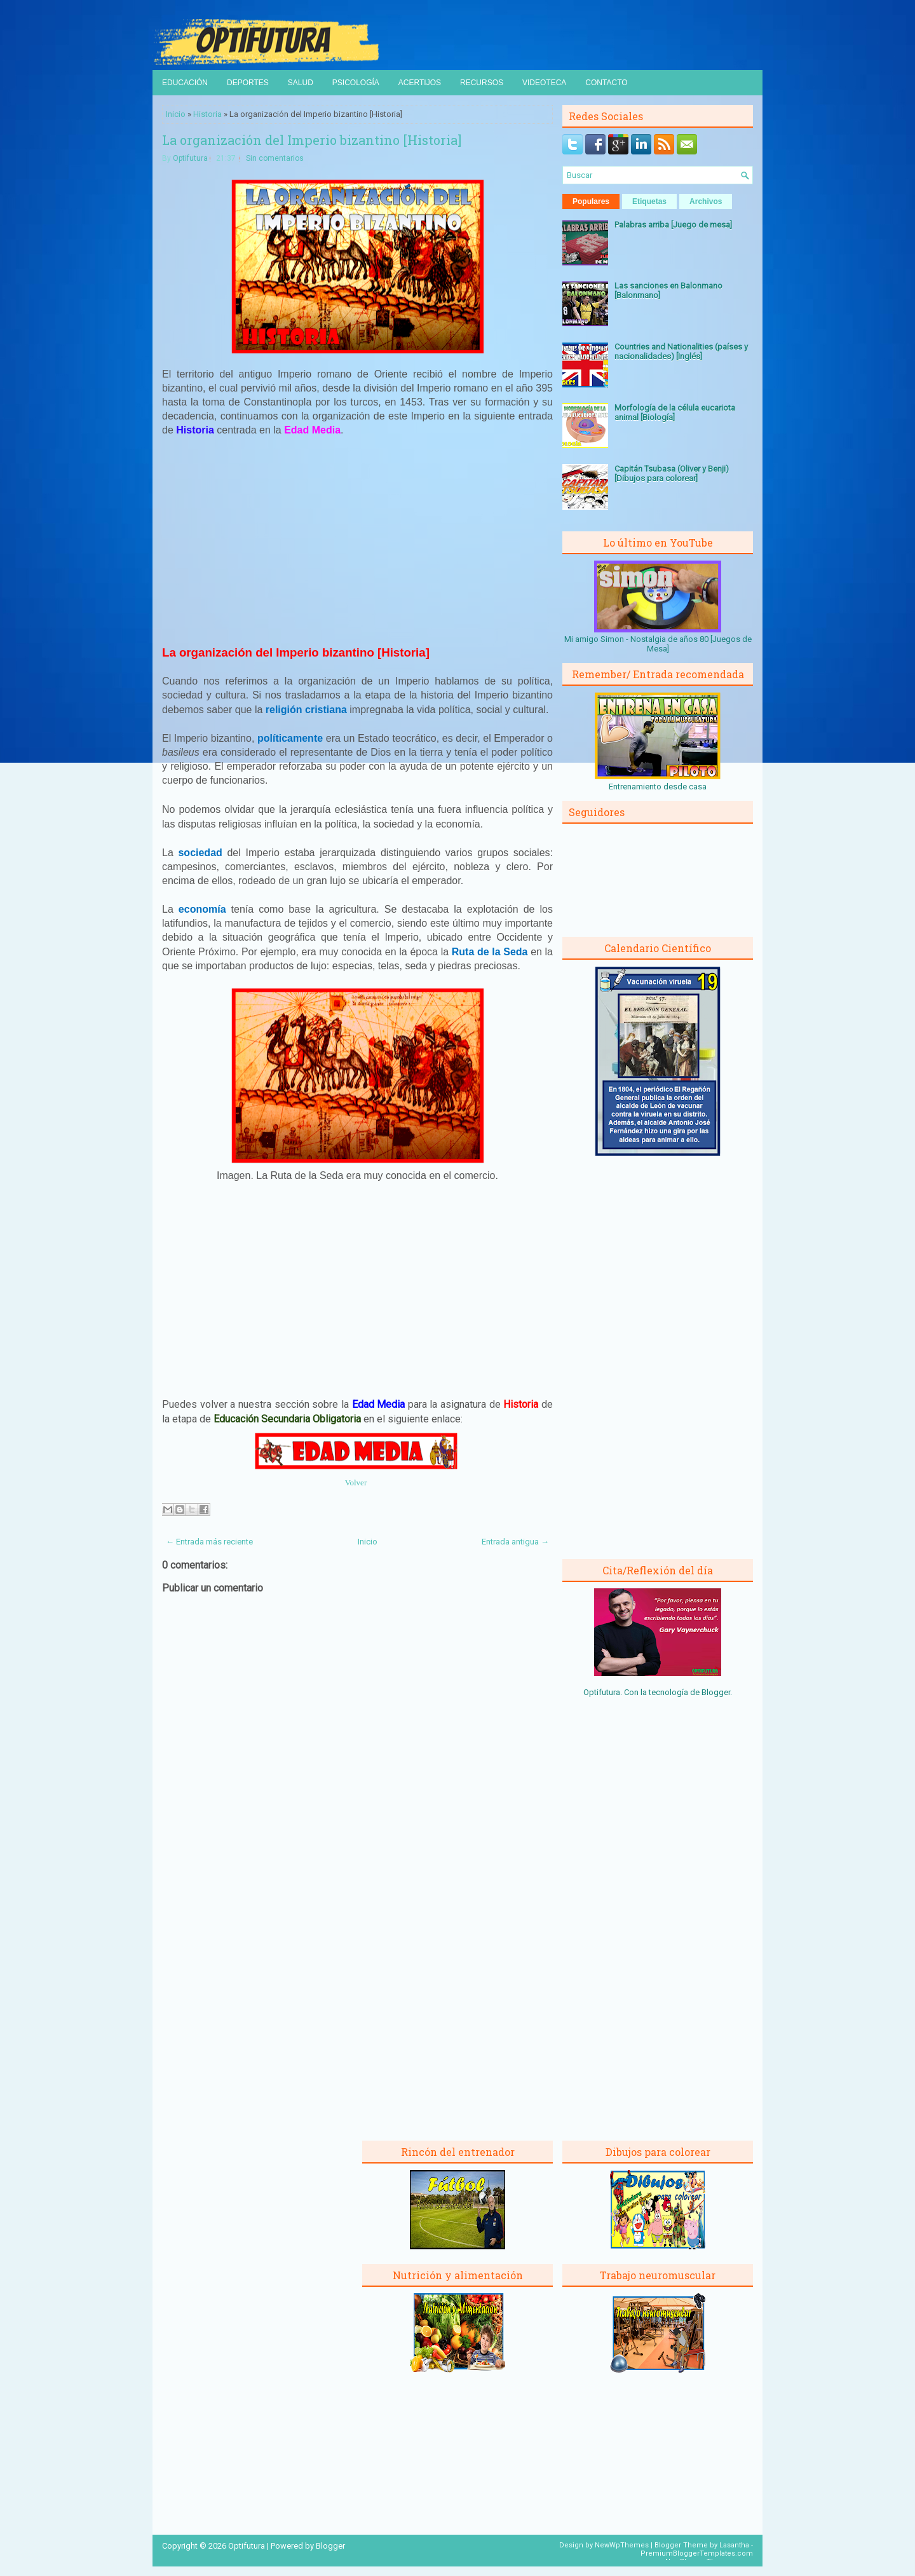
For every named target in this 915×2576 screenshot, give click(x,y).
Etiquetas (649, 201)
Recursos (481, 82)
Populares (591, 201)
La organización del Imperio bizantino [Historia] (311, 139)
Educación (185, 82)
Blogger (716, 1692)
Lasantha (734, 2545)
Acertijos (419, 82)
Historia (207, 114)
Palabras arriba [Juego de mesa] (673, 224)
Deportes (248, 82)
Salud (300, 82)
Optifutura (190, 158)
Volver (356, 1482)
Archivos (705, 201)
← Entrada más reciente (209, 1541)
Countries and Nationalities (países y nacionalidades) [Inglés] (681, 351)
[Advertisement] (357, 541)
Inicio (176, 114)
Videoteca (544, 82)
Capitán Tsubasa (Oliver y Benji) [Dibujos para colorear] (671, 473)
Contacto (606, 82)
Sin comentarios (275, 158)
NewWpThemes (622, 2545)
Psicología (355, 82)
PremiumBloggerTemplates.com (696, 2553)
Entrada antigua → (515, 1541)
